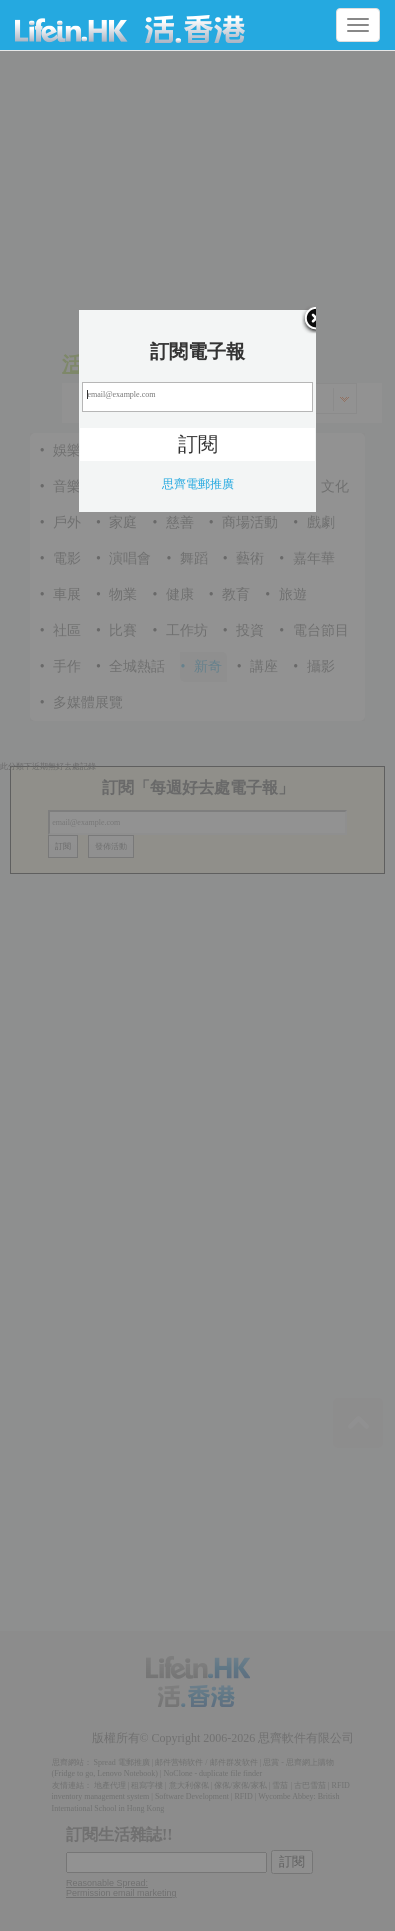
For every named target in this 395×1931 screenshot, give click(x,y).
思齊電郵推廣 (198, 484)
